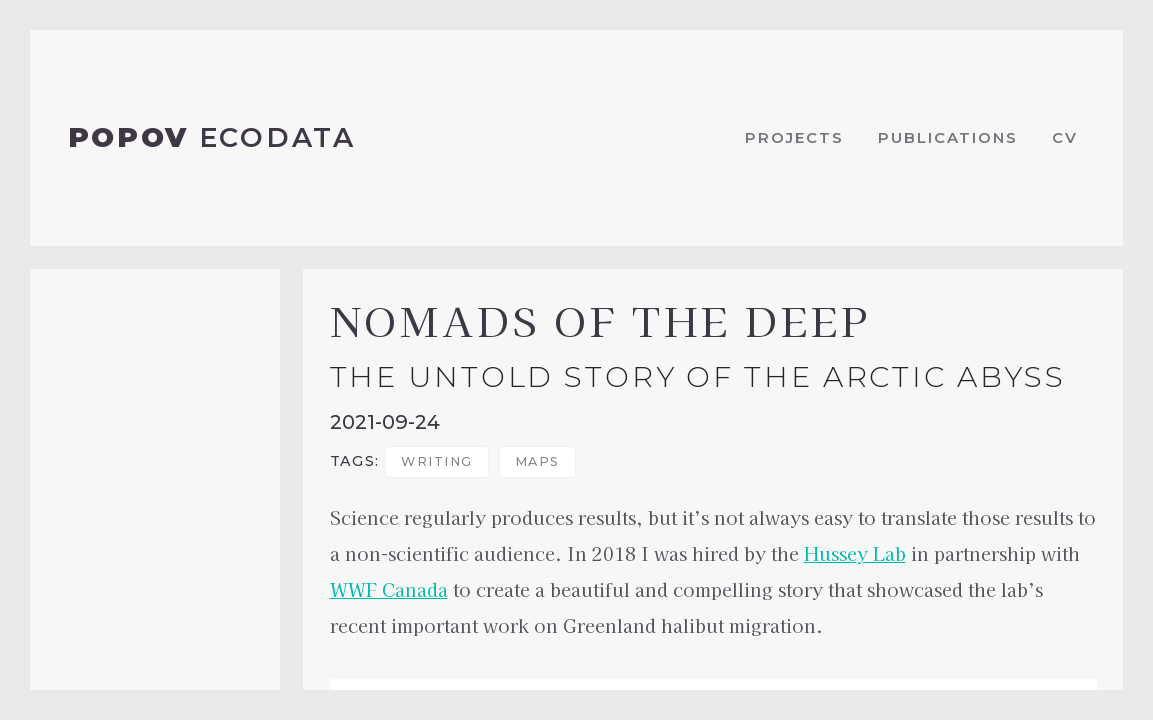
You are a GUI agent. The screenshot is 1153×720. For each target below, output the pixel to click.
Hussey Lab (855, 553)
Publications (948, 137)
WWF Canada (389, 589)
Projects (794, 137)
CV (1065, 137)
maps (537, 461)
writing (437, 461)
